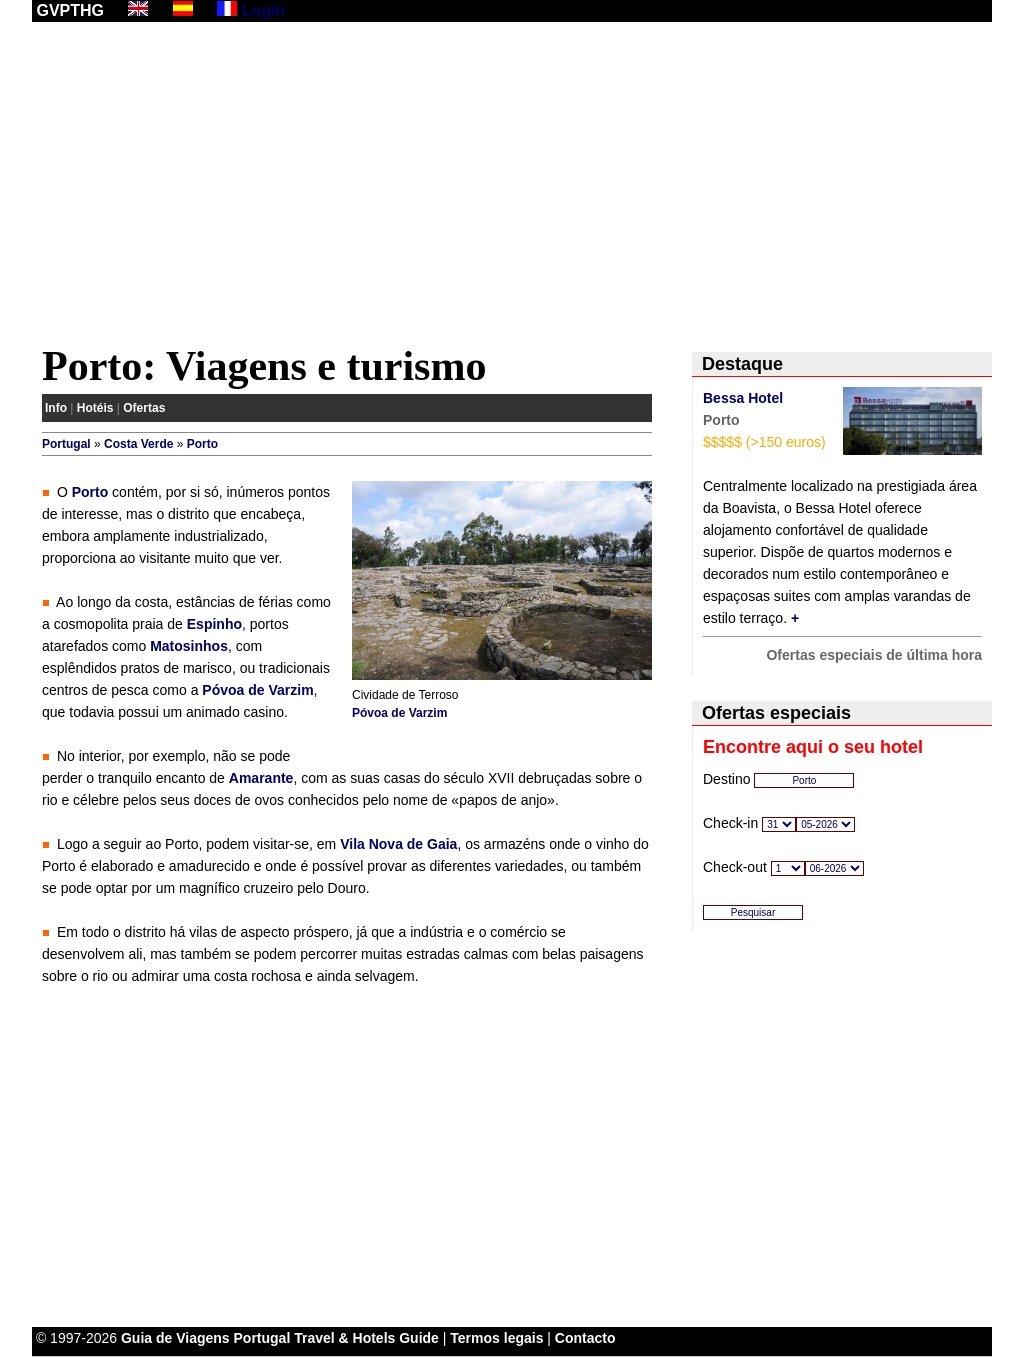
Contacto (585, 1338)
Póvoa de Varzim (399, 713)
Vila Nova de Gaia (398, 844)
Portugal (66, 444)
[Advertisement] (512, 187)
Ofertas (144, 408)
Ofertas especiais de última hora (874, 655)
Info (56, 408)
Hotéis (95, 408)
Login (264, 10)
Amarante (261, 778)
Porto (202, 444)
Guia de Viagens (175, 1338)
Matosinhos (189, 646)
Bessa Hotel (743, 398)
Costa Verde (138, 444)
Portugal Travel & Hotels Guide (336, 1338)
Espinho (214, 624)
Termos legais (496, 1338)
